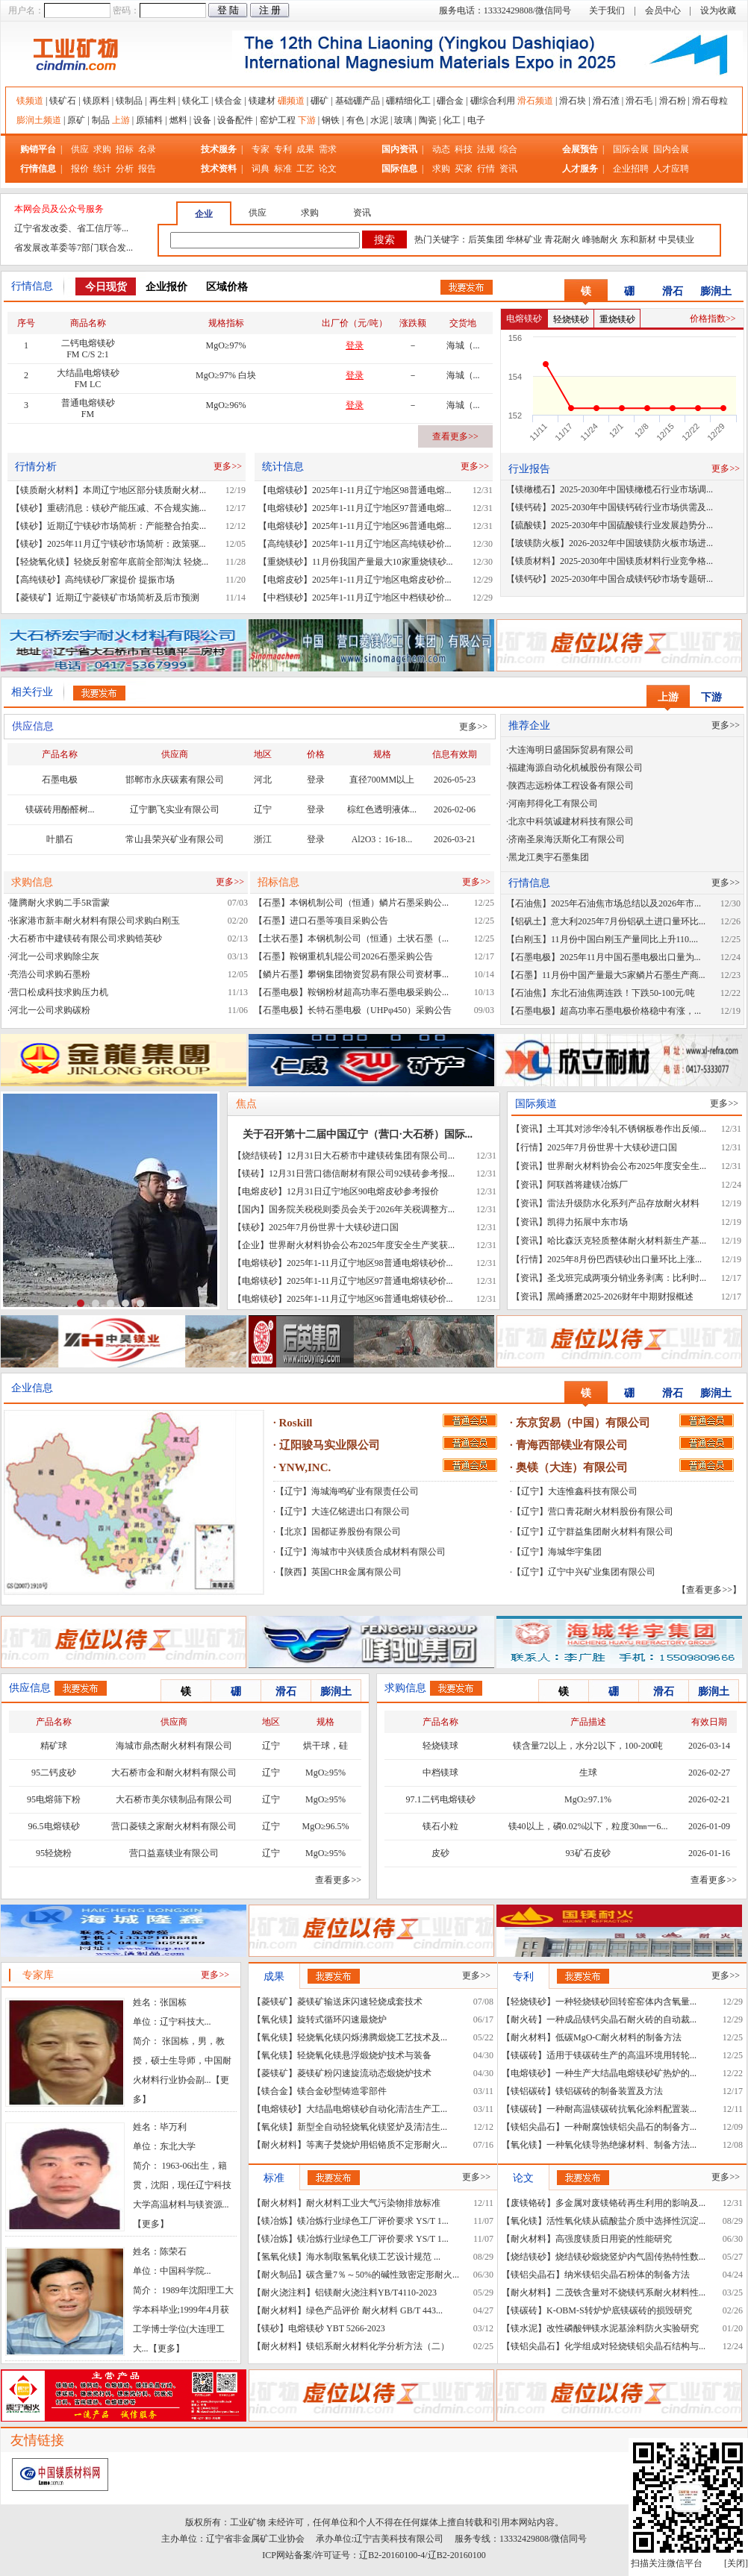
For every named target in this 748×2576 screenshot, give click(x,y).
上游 (121, 120)
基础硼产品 (357, 100)
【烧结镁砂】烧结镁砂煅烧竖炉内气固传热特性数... (603, 2256)
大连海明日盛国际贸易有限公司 (571, 750)
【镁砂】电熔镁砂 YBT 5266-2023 (318, 2328)
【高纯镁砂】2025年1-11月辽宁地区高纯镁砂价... (355, 544)
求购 (102, 149)
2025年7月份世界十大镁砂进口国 (612, 1147)
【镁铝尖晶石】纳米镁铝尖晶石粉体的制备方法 (596, 2274)
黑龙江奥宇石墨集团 (548, 857)
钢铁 (331, 120)
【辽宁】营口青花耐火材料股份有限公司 (592, 1511)
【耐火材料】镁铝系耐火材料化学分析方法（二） (350, 2346)
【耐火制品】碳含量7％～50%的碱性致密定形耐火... (355, 2274)
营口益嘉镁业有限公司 (174, 1853)
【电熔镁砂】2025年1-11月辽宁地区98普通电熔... (355, 490)
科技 (464, 149)
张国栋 (173, 2002)
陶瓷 (428, 120)
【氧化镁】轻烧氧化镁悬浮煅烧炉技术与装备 (341, 2055)
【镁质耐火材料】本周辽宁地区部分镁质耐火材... (108, 490)
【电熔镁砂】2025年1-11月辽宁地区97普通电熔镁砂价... (343, 1281)
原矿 (76, 120)
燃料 (178, 120)
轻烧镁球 (440, 1745)
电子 (476, 120)
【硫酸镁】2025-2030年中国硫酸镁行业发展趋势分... (609, 525)
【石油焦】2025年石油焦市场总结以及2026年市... (603, 903)
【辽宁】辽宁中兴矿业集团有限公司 (583, 1572)
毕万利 (173, 2127)
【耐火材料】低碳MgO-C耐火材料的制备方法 (592, 2037)
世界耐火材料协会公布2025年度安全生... (626, 1166)
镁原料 (96, 100)
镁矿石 (62, 100)
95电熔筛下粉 (54, 1799)
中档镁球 (440, 1772)
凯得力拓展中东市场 (587, 1222)
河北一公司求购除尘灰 (54, 956)
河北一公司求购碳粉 (50, 1010)
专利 (283, 149)
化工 (452, 120)
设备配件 (235, 120)
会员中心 (663, 10)
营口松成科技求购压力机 (59, 992)
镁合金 (228, 100)
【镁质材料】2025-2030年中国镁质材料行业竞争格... (609, 561)
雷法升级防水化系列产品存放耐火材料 (623, 1203)
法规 (486, 149)
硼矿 (319, 100)
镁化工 (195, 100)
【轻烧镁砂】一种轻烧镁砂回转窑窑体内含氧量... (599, 2001)
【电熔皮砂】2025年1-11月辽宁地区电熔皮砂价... (355, 579)
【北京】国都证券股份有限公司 (338, 1531)
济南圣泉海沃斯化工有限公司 (566, 839)
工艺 (305, 168)
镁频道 (29, 100)
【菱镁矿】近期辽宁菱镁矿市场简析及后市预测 (105, 597)
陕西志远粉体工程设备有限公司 (571, 785)
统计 (102, 168)
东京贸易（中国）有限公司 (583, 1423)
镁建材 (262, 100)
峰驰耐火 (600, 239)
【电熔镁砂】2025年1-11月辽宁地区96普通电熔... (355, 526)
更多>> (228, 466)
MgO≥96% (226, 405)
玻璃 (403, 120)
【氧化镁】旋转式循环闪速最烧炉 (319, 2019)
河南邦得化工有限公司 (553, 803)
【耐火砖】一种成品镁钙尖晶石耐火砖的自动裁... (599, 2019)
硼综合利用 (492, 100)
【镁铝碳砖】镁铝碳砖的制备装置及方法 (582, 2091)
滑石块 (572, 100)
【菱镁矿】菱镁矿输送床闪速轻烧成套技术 (337, 2001)
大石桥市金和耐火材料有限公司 (174, 1772)
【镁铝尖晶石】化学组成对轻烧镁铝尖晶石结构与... (603, 2346)
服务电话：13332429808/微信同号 (505, 10)
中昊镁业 (676, 239)
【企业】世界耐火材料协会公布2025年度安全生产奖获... (344, 1245)
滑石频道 (535, 100)
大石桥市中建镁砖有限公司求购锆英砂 (86, 938)
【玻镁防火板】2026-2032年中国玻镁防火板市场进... (609, 543)
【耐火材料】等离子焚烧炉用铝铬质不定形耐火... (349, 2145)
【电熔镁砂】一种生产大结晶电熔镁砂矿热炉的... (599, 2073)
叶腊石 (59, 839)
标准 (283, 168)
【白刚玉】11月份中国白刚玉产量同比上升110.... (602, 939)
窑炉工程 (278, 120)
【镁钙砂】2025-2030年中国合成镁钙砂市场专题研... (609, 579)
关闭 (736, 2563)
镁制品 (129, 100)
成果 (305, 149)
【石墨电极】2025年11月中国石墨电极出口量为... (603, 957)
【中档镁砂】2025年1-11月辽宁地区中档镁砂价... (355, 597)
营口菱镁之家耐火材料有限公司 (174, 1826)
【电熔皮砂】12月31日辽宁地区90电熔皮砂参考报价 (336, 1191)
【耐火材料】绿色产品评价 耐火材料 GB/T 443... (347, 2310)
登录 (316, 779)
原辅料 (149, 120)
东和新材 (638, 239)
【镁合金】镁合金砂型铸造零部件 (319, 2091)
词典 (260, 168)
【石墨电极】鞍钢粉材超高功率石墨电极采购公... (351, 992)
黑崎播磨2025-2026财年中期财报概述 (620, 1296)
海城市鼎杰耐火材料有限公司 (174, 1745)
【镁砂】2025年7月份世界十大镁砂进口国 (316, 1227)
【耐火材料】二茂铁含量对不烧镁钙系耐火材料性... (603, 2292)
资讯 (508, 168)
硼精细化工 (408, 100)
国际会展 (632, 149)
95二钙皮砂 (53, 1772)
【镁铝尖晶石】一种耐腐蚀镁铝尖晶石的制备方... (599, 2127)
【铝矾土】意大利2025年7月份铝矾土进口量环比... (605, 921)
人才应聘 (671, 168)
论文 (328, 168)
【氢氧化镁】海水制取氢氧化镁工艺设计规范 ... (346, 2256)
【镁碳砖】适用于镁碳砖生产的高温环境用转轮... (599, 2055)
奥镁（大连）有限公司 (572, 1467)
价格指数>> (713, 318)
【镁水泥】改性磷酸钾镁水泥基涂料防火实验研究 (600, 2328)
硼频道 (291, 100)
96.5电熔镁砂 (54, 1826)
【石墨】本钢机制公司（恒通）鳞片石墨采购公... (351, 902)
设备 (202, 120)
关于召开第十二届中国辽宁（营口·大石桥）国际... (358, 1134)
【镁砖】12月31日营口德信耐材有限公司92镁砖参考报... (344, 1173)
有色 (355, 120)
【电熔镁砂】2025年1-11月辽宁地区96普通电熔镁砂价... (343, 1299)
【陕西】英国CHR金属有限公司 (338, 1572)
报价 (80, 168)
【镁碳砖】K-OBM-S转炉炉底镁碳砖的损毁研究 (597, 2310)
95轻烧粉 (54, 1853)
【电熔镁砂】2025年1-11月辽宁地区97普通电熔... (355, 508)
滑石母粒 (710, 100)
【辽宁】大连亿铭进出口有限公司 (342, 1511)
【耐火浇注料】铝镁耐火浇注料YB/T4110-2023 (344, 2292)
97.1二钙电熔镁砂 (441, 1799)
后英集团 (486, 239)
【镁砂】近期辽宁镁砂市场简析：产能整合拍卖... (108, 526)
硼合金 (450, 100)
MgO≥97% (226, 345)
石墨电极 (60, 779)
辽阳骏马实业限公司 (329, 1445)
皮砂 (440, 1853)
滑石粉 (672, 100)
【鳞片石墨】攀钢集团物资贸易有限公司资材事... (351, 974)
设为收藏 (718, 10)
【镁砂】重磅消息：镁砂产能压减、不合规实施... (108, 508)
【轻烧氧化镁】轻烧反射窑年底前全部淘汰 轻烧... (109, 562)
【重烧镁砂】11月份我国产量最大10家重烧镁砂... (355, 562)
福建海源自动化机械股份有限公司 (575, 767)
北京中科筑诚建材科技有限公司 (571, 821)
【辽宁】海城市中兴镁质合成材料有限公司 (360, 1551)
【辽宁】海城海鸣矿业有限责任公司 (347, 1491)
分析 (125, 168)
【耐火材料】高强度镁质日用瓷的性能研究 (587, 2239)
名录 (147, 149)
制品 (101, 120)
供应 (80, 149)
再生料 (162, 100)
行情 (486, 168)
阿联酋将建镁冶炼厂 (587, 1184)
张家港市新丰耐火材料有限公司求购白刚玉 (95, 920)
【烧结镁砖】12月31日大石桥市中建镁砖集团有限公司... (344, 1155)
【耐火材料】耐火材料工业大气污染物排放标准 (346, 2203)
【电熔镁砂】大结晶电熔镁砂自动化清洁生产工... (349, 2109)
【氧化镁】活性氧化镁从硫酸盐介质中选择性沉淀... (603, 2221)
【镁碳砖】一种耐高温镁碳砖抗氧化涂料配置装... (599, 2109)
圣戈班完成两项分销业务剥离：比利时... (626, 1278)
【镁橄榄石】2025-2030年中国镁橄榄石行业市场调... (609, 489)
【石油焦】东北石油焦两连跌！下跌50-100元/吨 (600, 993)
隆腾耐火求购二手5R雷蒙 (60, 902)
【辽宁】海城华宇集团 (557, 1551)
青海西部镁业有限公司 (572, 1445)
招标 (125, 149)
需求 (328, 149)
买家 (464, 168)
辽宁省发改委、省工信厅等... (71, 228)
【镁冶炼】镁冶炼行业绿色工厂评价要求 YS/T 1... (350, 2221)
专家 (260, 149)
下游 (307, 120)
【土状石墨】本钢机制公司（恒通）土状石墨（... (351, 938)
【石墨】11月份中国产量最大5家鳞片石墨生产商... (605, 975)
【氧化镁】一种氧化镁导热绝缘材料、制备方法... (599, 2145)
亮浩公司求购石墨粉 (50, 974)
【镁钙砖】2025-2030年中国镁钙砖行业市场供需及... (609, 507)
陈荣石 (173, 2251)
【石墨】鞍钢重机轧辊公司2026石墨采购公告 (343, 956)
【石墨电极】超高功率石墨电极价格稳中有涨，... (603, 1011)
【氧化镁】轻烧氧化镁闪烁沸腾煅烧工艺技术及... (349, 2037)
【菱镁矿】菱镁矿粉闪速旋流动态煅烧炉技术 (341, 2073)
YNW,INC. (304, 1467)
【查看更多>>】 (709, 1590)
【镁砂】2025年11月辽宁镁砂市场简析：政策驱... (108, 544)
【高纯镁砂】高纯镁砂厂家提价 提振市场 (93, 579)
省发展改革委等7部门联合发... (73, 247)
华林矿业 (524, 239)
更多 (151, 2224)
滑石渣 (606, 100)
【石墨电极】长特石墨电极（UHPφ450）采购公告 (353, 1010)
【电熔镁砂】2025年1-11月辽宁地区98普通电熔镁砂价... (343, 1263)
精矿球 (53, 1745)
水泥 (379, 120)
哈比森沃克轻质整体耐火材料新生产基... (626, 1240)
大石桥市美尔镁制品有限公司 (174, 1799)
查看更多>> (455, 436)
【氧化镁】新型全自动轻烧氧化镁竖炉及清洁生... (349, 2127)
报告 (147, 168)
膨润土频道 (38, 120)
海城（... (463, 345)
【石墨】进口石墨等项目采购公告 (321, 920)
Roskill (296, 1423)
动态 (441, 149)
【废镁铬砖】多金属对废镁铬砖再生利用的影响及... (603, 2203)
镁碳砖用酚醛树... (60, 809)
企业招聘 (632, 168)
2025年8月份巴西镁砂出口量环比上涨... (624, 1259)
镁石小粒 (440, 1826)
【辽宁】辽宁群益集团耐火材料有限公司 (592, 1531)
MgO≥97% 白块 (226, 375)
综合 (508, 149)
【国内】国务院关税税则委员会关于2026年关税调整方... (344, 1209)
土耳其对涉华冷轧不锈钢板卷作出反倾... (626, 1129)
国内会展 (671, 149)
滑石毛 (639, 100)
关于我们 (607, 10)
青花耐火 (562, 239)
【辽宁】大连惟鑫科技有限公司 (575, 1491)
